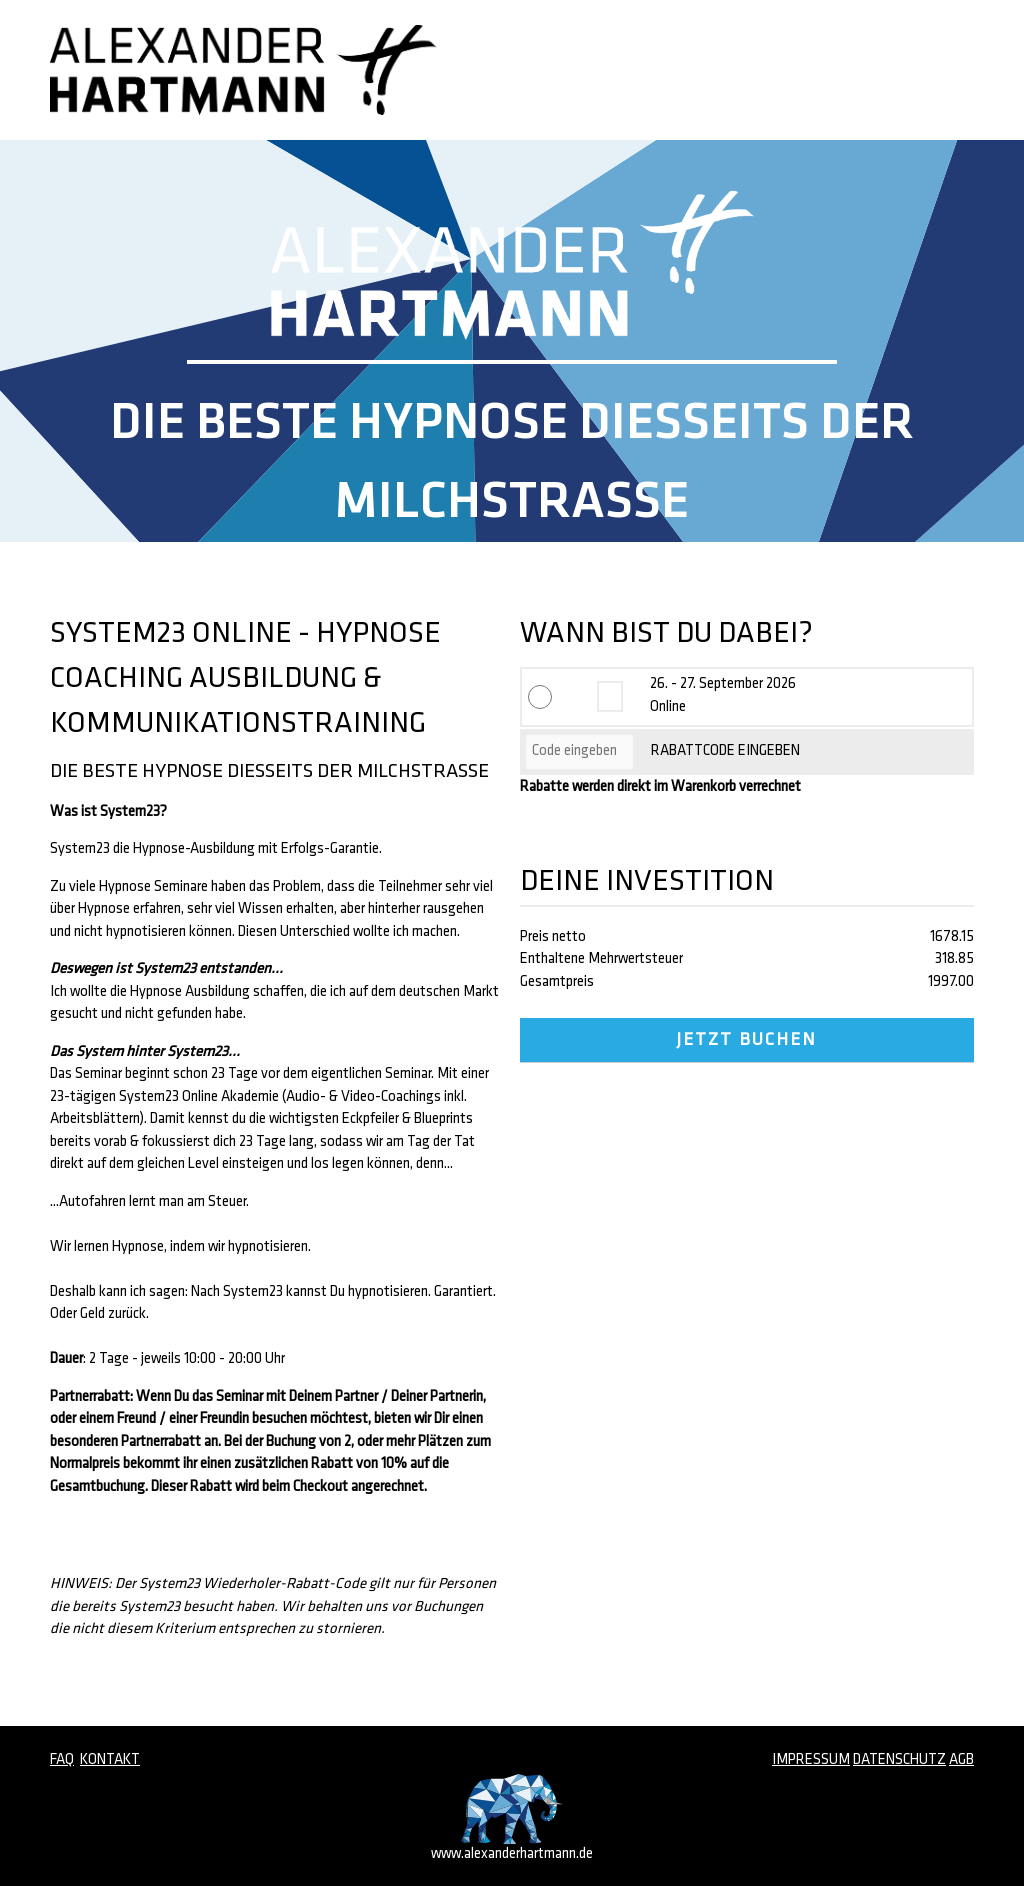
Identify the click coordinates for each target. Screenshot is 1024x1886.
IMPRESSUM (811, 1760)
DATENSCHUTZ (899, 1760)
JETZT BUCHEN (746, 1040)
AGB (961, 1760)
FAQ (62, 1760)
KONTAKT (110, 1760)
